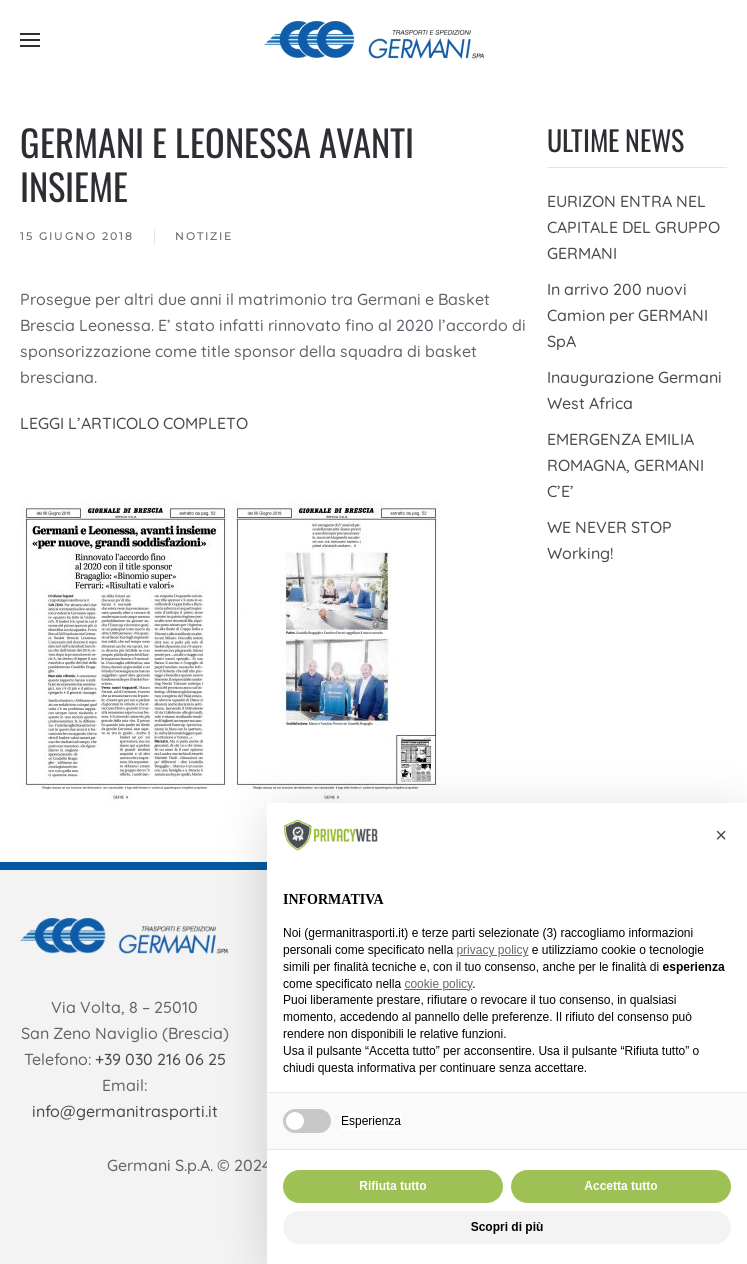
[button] (30, 40)
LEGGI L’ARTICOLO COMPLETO (134, 423)
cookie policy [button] (438, 984)
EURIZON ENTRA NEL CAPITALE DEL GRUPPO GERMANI (633, 227)
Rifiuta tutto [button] (392, 1186)
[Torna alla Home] (374, 40)
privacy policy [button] (492, 950)
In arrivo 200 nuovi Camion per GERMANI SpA (627, 315)
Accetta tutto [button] (620, 1186)
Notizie (204, 236)
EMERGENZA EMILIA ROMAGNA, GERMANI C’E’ (625, 465)
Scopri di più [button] (507, 1227)
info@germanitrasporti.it (125, 1111)
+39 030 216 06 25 (160, 1059)
